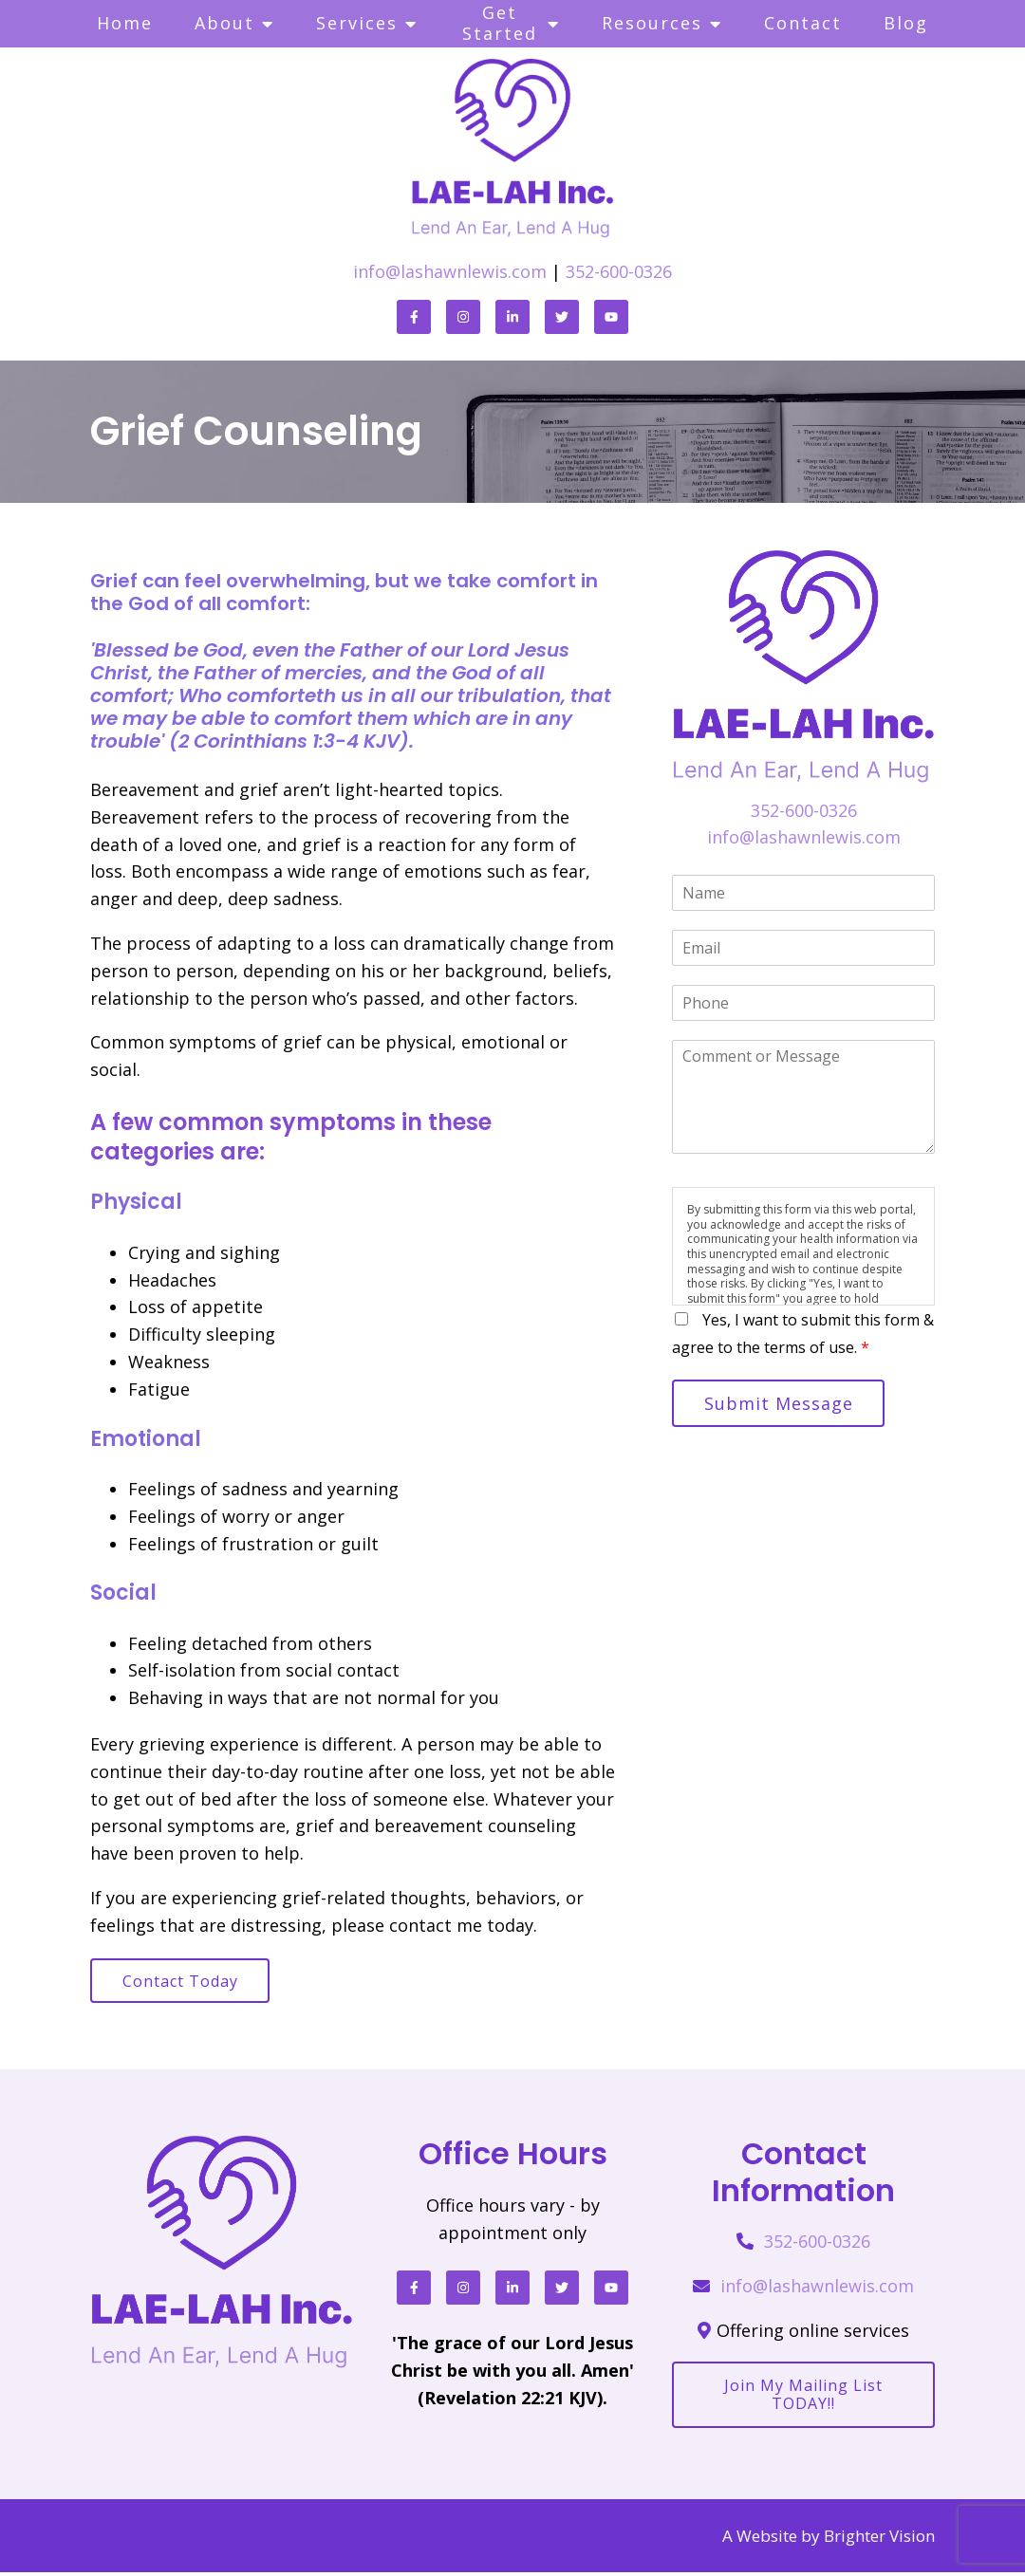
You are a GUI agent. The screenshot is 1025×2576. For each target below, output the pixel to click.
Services (357, 22)
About (224, 22)
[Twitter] (562, 317)
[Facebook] (414, 317)
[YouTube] (611, 317)
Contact (803, 22)
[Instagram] (463, 317)
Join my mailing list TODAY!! (803, 2397)
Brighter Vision (879, 2539)
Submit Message (781, 1404)
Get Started (499, 23)
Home (125, 22)
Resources (652, 22)
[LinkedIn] (512, 317)
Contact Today (183, 1982)
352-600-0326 (619, 271)
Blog (906, 22)
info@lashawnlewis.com (450, 271)
